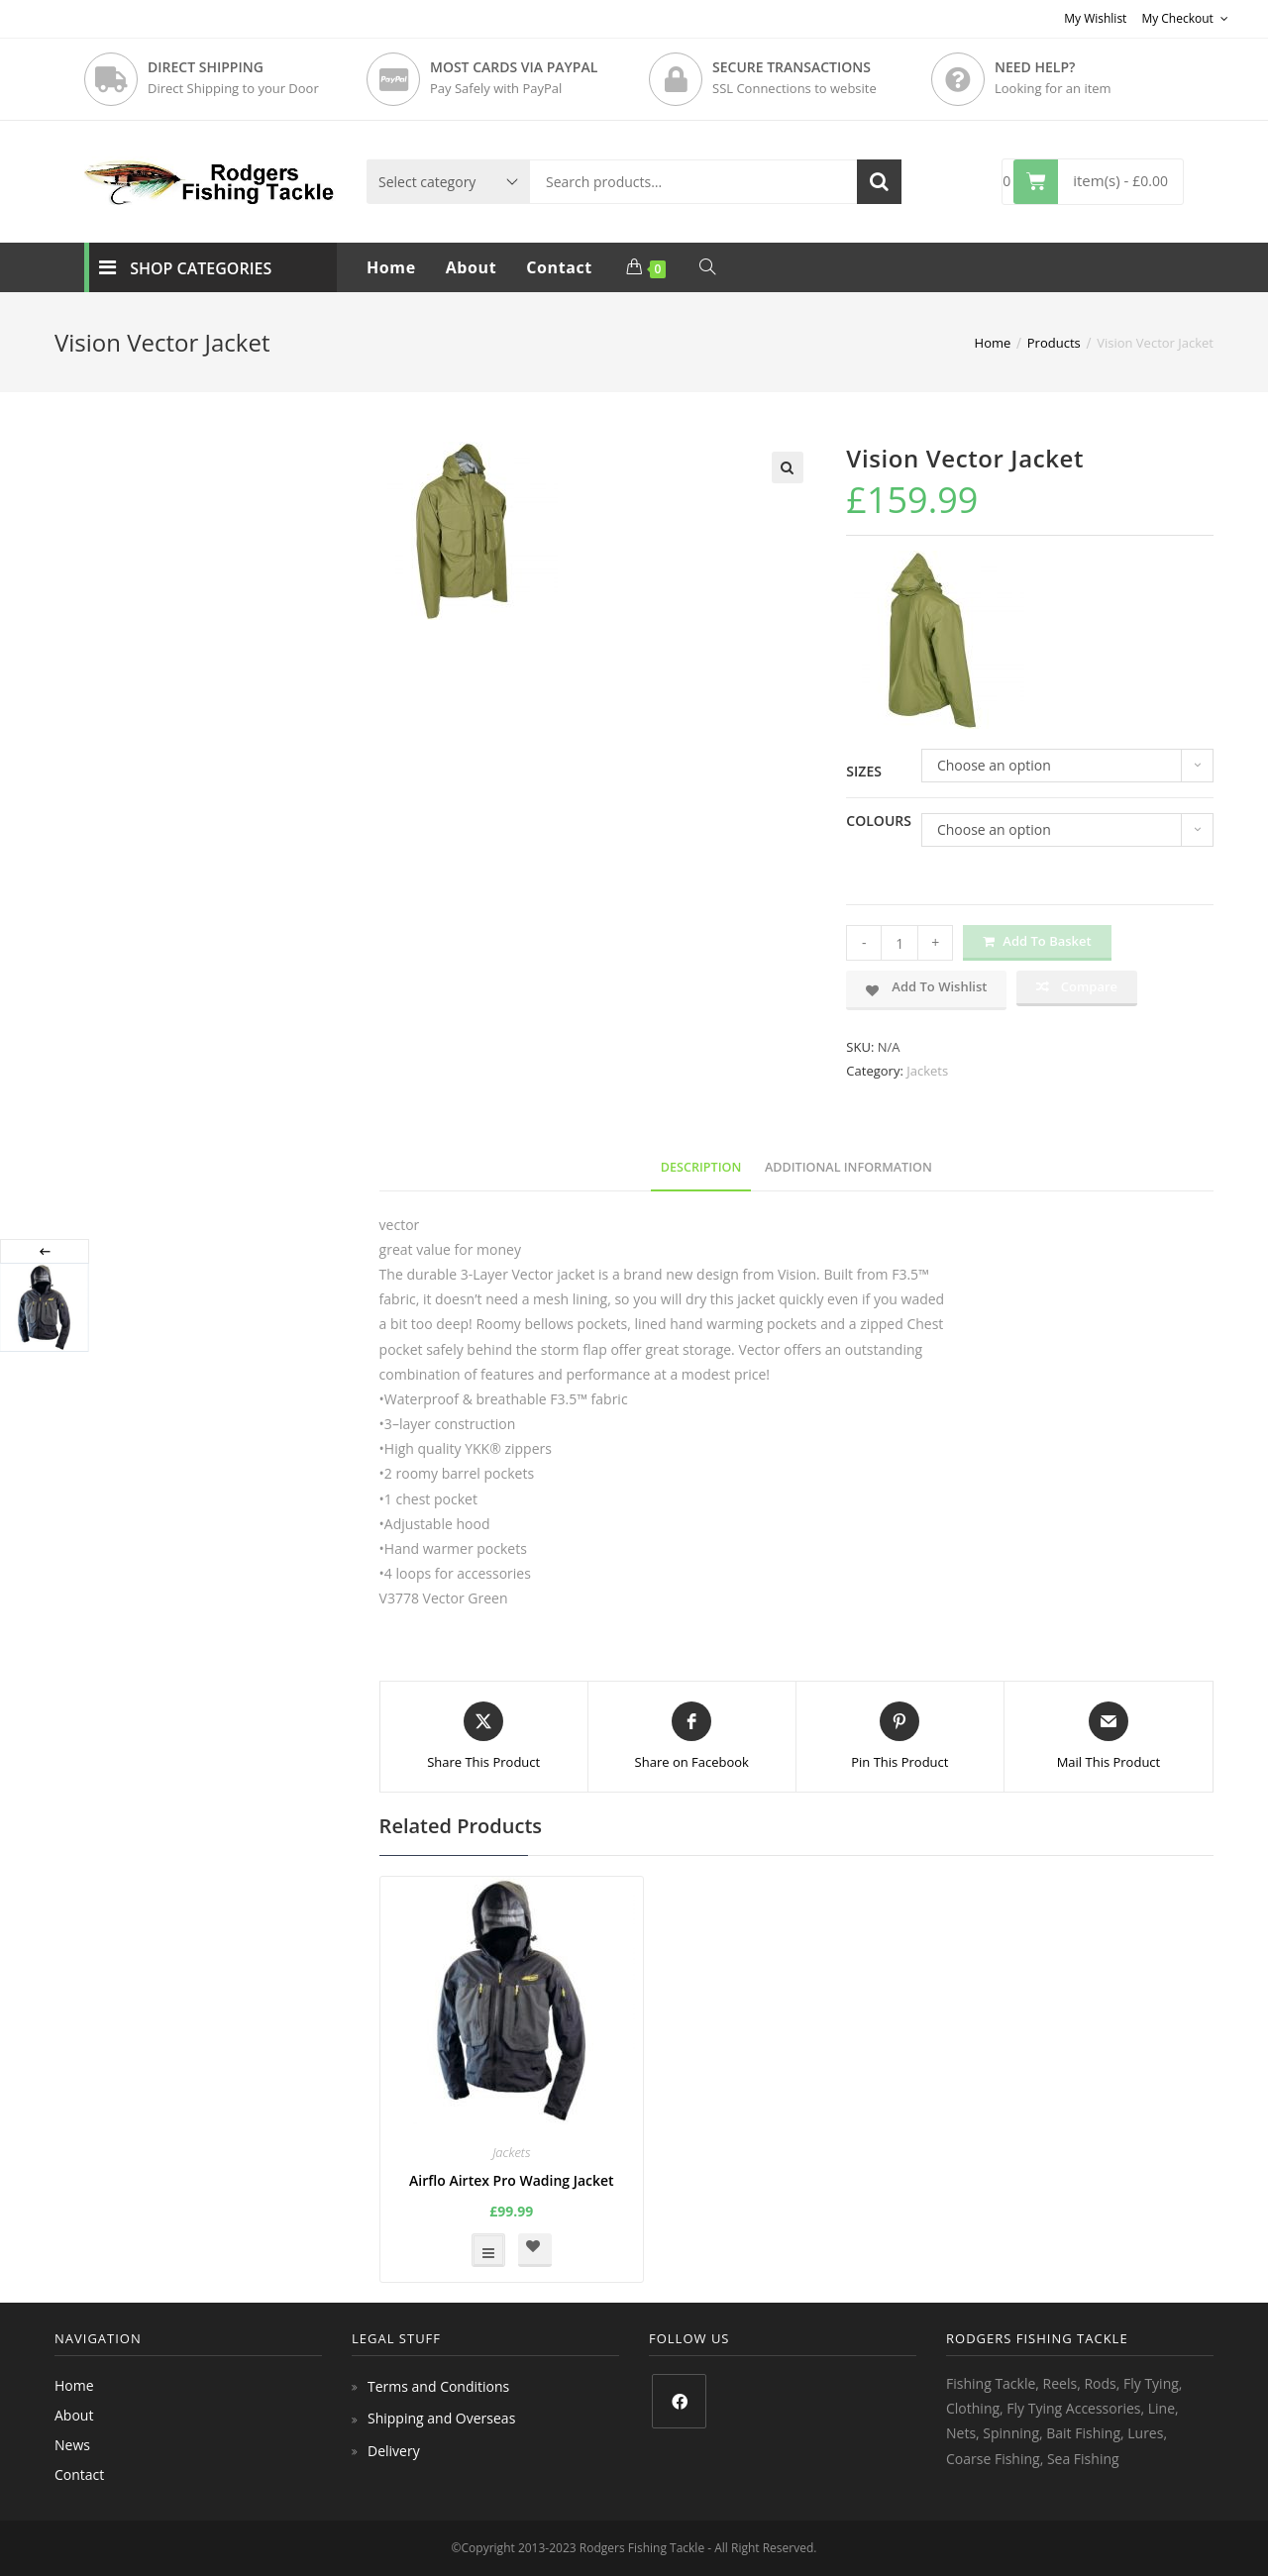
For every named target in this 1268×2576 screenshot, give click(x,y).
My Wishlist (1095, 18)
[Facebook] (679, 2401)
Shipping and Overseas (441, 2418)
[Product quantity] (899, 943)
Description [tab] (701, 1167)
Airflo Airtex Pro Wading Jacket (511, 2180)
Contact (79, 2474)
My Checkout (1184, 18)
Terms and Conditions (438, 2386)
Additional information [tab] (848, 1167)
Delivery (394, 2450)
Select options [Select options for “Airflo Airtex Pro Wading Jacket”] (488, 2250)
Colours (878, 820)
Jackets (927, 1071)
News (72, 2444)
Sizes (864, 771)
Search (879, 181)
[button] (787, 467)
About (73, 2415)
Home (74, 2385)
